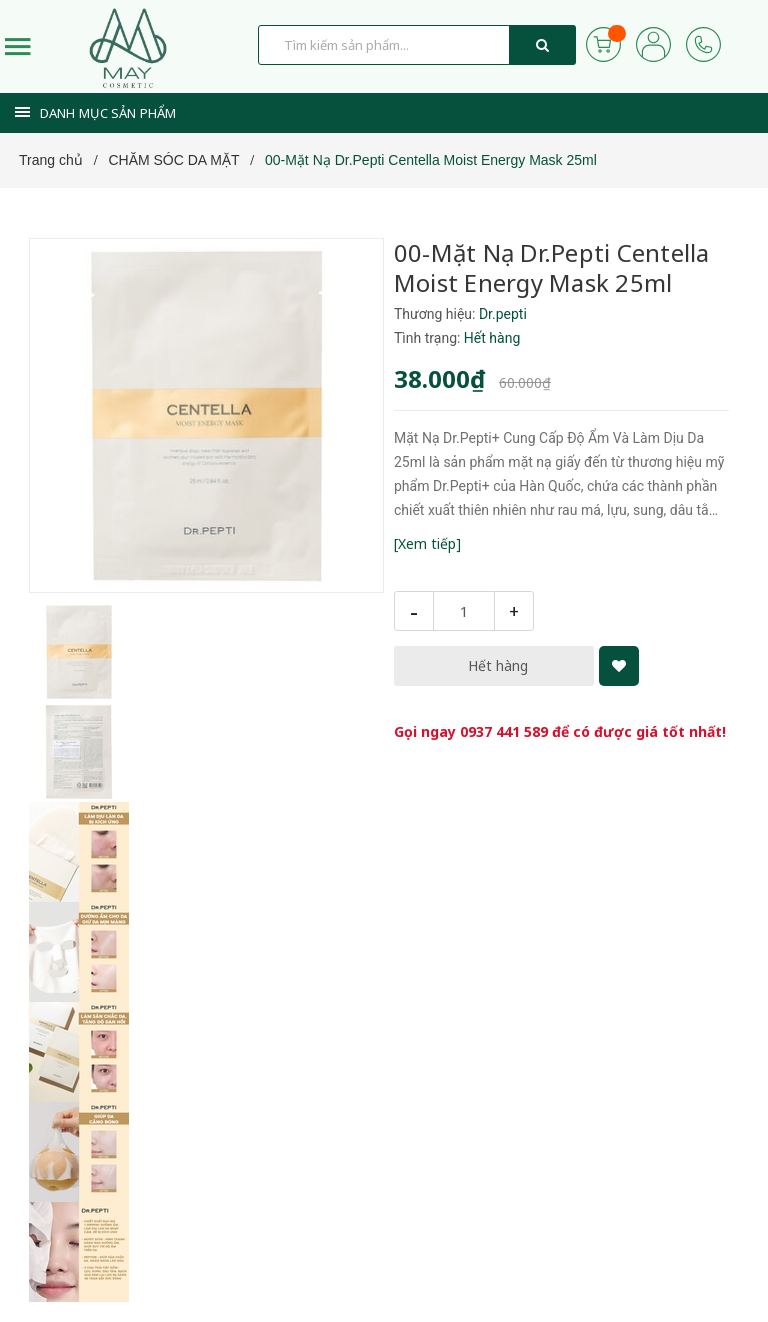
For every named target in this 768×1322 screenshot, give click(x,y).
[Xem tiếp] (427, 543)
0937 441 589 (504, 731)
